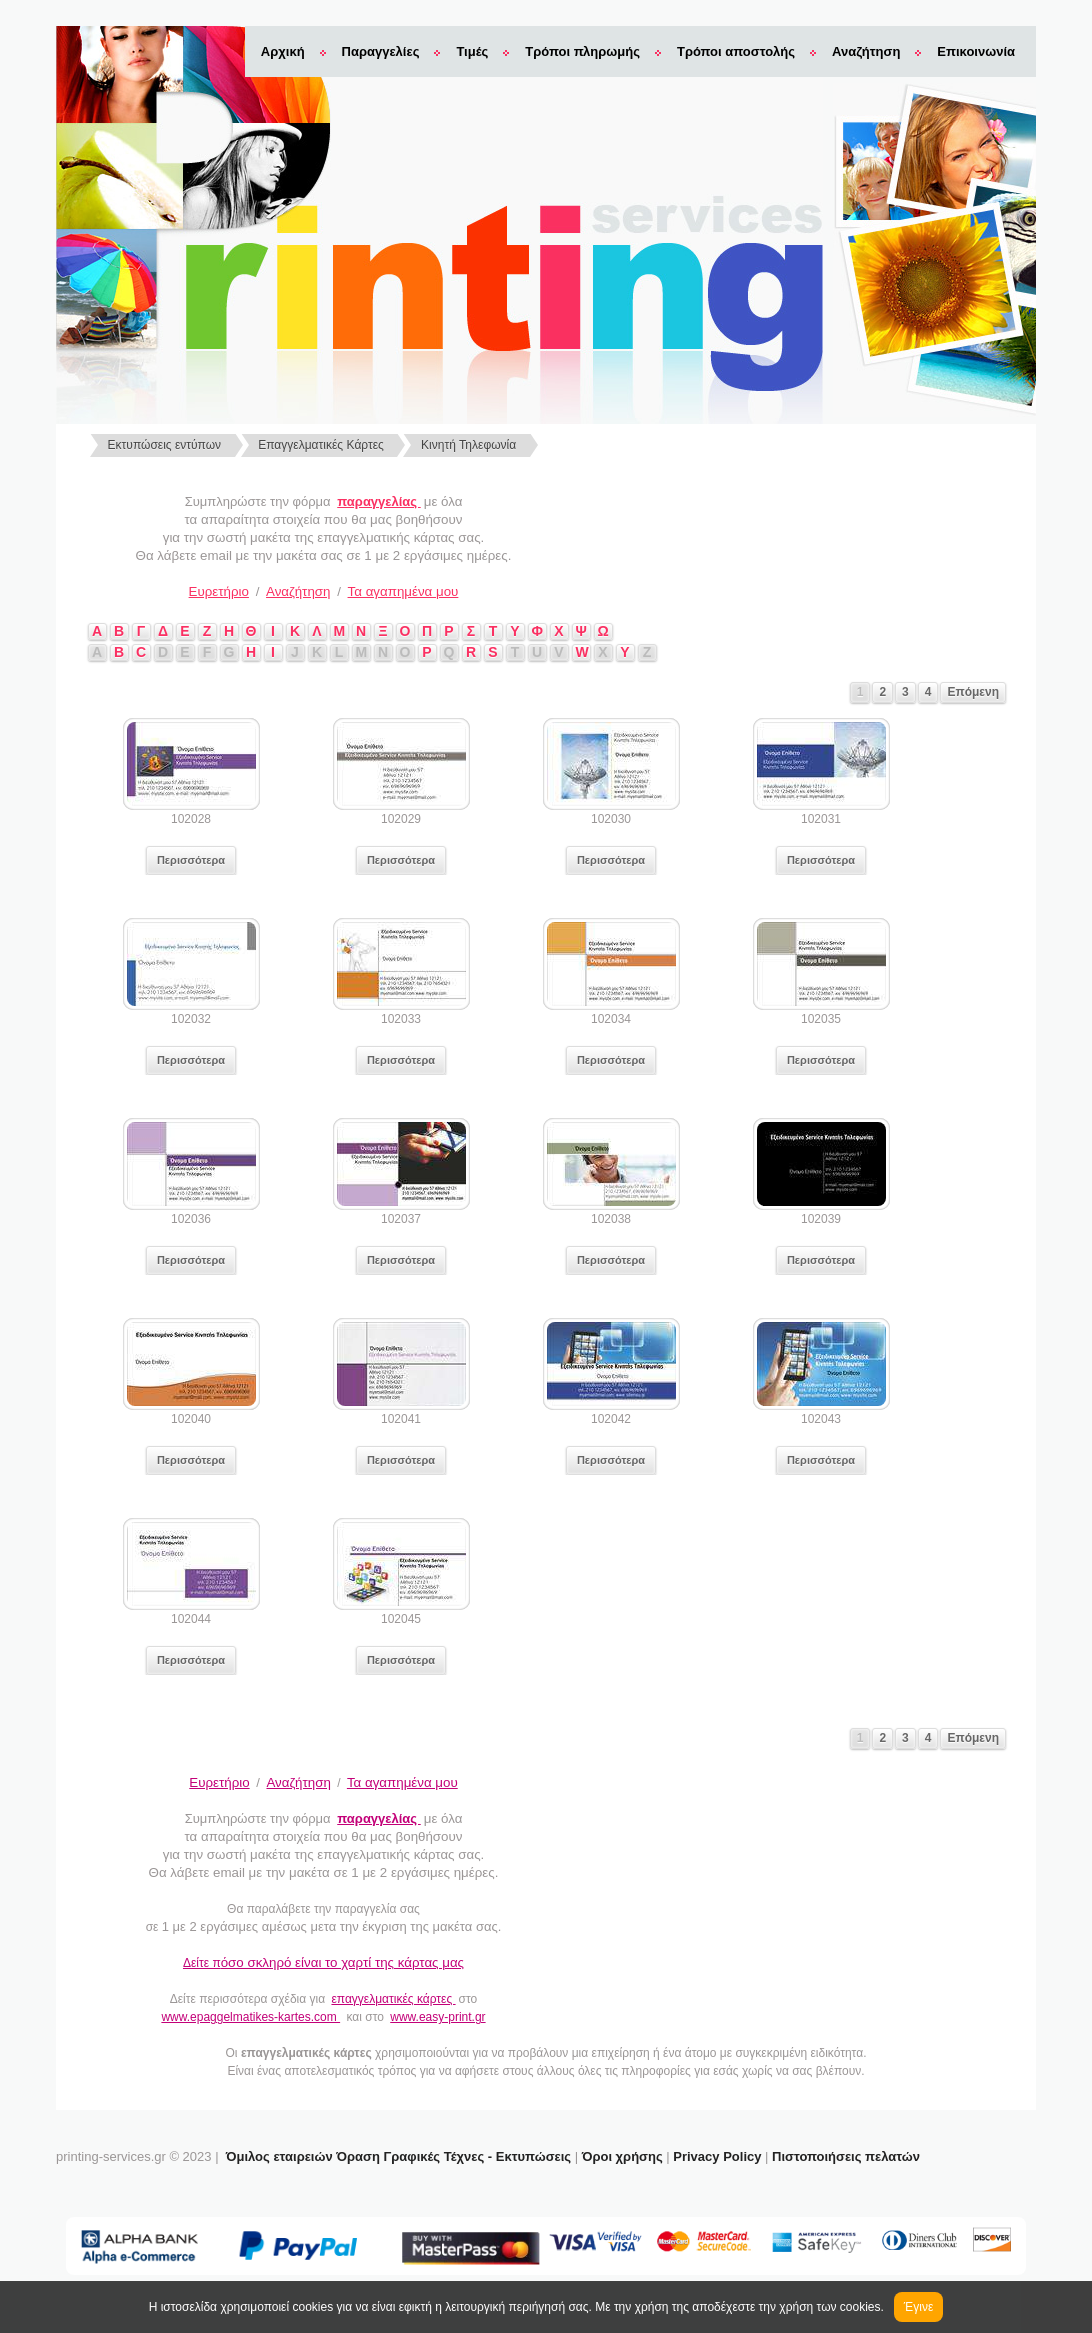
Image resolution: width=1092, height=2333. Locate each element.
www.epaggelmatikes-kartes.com (250, 2017)
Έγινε (918, 2307)
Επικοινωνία (976, 51)
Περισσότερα (191, 860)
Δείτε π (323, 1963)
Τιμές (472, 51)
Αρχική (283, 51)
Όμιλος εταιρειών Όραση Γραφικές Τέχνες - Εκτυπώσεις (398, 2156)
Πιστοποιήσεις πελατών (846, 2156)
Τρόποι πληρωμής (582, 51)
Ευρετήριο (219, 591)
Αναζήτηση (866, 51)
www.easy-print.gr (437, 2017)
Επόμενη (973, 692)
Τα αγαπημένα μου (403, 591)
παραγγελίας (378, 501)
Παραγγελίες (381, 51)
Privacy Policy (717, 2156)
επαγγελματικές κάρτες (393, 1999)
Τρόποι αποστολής (736, 51)
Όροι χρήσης (622, 2156)
